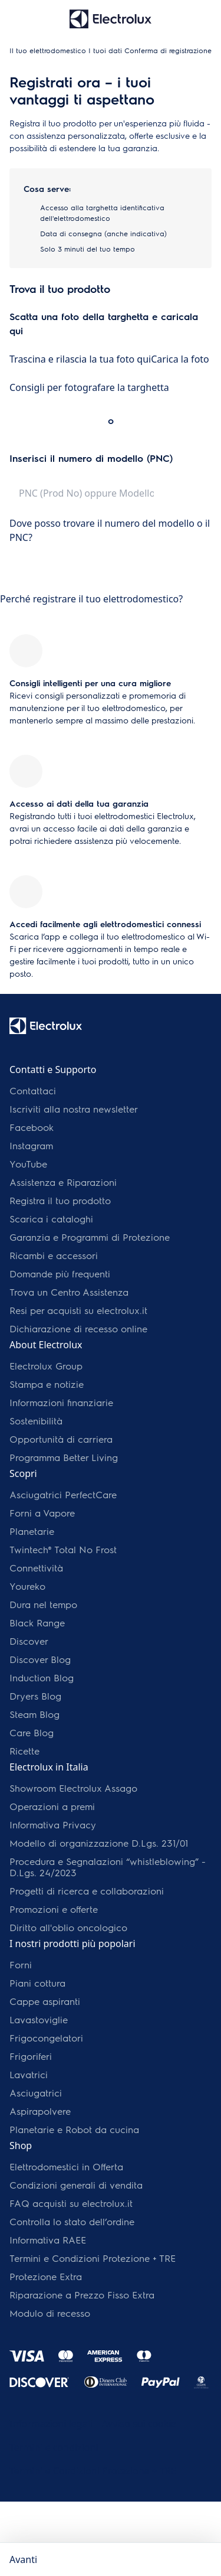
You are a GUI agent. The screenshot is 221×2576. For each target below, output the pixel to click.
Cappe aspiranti (44, 2001)
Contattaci (32, 1090)
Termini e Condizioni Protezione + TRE (92, 2258)
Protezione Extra (45, 2276)
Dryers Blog (35, 1696)
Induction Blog (41, 1677)
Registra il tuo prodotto (60, 1200)
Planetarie (31, 1531)
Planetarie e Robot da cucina (74, 2129)
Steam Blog (34, 1714)
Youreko (27, 1586)
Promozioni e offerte (53, 1909)
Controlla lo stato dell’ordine (71, 2221)
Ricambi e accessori (53, 1255)
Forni (20, 1964)
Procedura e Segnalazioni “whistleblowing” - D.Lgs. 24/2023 (107, 1867)
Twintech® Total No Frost (63, 1549)
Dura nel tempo (43, 1604)
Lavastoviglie (38, 2019)
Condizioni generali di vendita (76, 2185)
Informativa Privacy (52, 1824)
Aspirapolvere (40, 2111)
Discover (28, 1641)
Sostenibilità (35, 1420)
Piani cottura (37, 1983)
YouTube (28, 1163)
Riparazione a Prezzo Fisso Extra (81, 2294)
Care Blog (31, 1732)
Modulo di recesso (49, 2313)
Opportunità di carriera (61, 1439)
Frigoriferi (30, 2056)
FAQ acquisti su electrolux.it (71, 2203)
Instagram (31, 1145)
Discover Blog (40, 1659)
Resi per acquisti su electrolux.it (78, 1310)
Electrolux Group (46, 1365)
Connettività (36, 1567)
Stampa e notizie (46, 1384)
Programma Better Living (63, 1457)
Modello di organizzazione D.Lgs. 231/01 (98, 1843)
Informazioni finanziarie (61, 1402)
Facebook (31, 1127)
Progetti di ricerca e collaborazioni (86, 1890)
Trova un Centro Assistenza (68, 1292)
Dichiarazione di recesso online (78, 1328)
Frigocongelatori (46, 2038)
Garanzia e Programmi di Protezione (89, 1237)
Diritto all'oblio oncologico (68, 1927)
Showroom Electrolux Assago (73, 1788)
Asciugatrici (35, 2092)
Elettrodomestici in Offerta (66, 2166)
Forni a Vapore (42, 1513)
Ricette (24, 1750)
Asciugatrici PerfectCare (63, 1494)
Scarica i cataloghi (51, 1218)
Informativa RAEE (47, 2239)
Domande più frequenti (59, 1273)
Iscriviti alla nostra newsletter (73, 1109)
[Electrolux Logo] (45, 1026)
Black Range (37, 1622)
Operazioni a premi (52, 1806)
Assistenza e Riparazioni (63, 1182)
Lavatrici (28, 2074)
